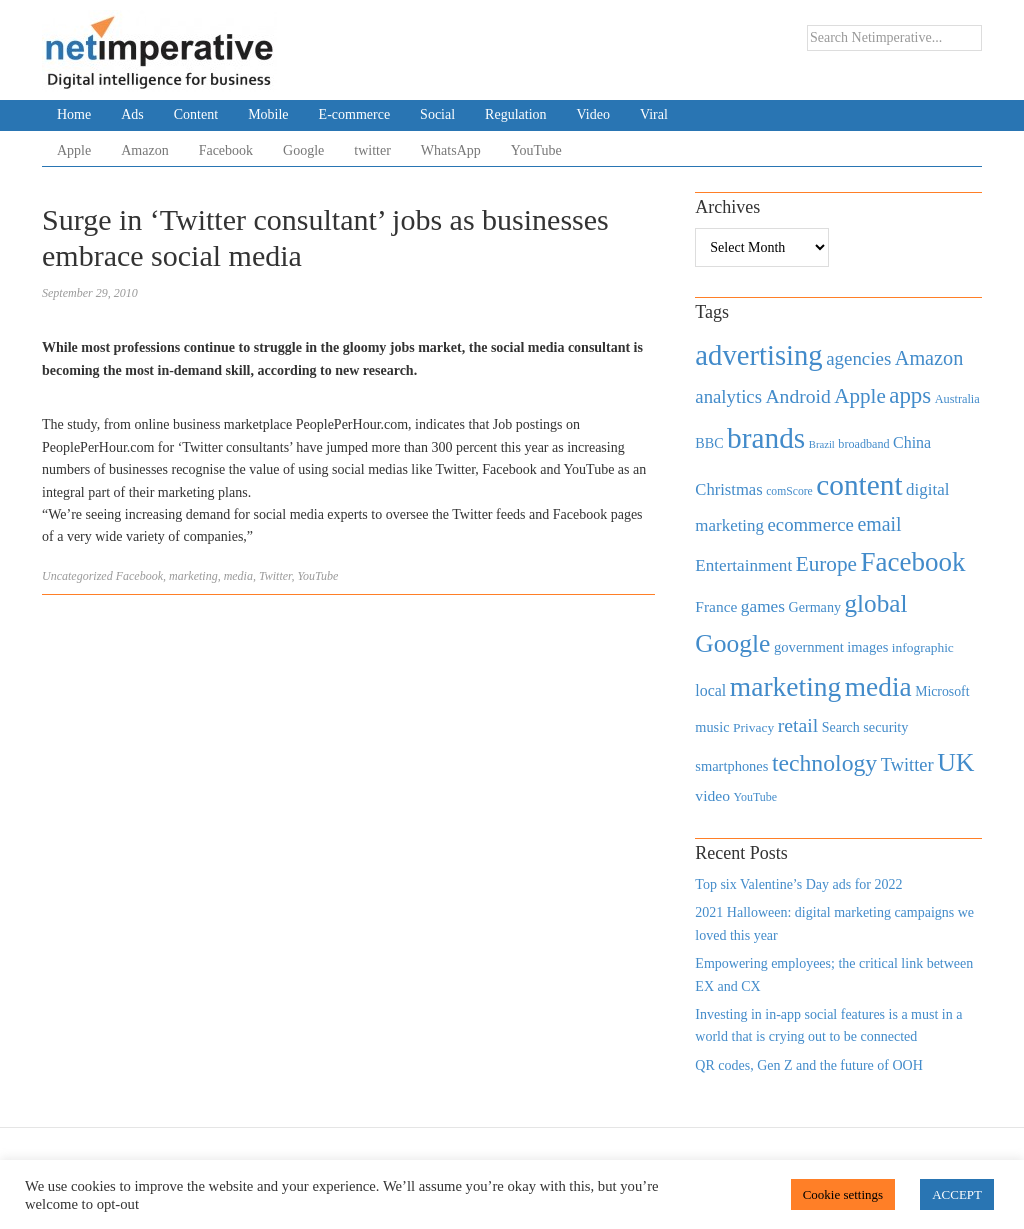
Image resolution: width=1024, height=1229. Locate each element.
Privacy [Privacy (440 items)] (753, 727)
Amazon (144, 150)
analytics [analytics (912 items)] (728, 396)
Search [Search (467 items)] (841, 727)
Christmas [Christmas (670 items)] (728, 489)
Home (74, 114)
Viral (654, 114)
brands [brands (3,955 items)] (766, 438)
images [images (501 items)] (867, 647)
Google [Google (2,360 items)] (732, 643)
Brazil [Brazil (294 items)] (822, 444)
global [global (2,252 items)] (876, 603)
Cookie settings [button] (843, 1194)
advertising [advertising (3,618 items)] (758, 355)
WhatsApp (451, 150)
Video (593, 114)
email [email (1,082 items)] (879, 524)
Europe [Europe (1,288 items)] (826, 564)
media (238, 576)
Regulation (515, 114)
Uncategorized (77, 576)
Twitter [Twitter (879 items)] (907, 765)
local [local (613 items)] (710, 690)
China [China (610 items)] (912, 442)
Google (303, 150)
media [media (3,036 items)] (878, 687)
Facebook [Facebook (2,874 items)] (912, 562)
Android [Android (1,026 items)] (797, 396)
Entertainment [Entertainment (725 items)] (743, 565)
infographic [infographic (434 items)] (923, 647)
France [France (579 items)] (716, 606)
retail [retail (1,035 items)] (798, 725)
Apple (74, 150)
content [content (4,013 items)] (859, 485)
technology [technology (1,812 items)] (824, 763)
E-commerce (355, 114)
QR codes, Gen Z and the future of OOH (808, 1065)
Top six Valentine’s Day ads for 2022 (798, 884)
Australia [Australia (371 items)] (957, 399)
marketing (193, 576)
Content (196, 114)
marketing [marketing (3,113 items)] (786, 686)
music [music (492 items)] (712, 727)
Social (437, 114)
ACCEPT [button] (957, 1194)
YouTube (536, 150)
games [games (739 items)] (763, 606)
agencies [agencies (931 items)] (858, 358)
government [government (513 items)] (809, 647)
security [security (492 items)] (885, 727)
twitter (372, 150)
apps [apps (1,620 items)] (910, 395)
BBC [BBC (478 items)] (709, 443)
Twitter (275, 576)
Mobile (268, 114)
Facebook (226, 150)
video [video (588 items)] (712, 795)
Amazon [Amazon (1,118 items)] (929, 358)
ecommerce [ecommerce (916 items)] (811, 524)
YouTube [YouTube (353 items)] (756, 797)
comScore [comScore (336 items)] (789, 491)
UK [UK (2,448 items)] (955, 762)
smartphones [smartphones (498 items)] (731, 766)
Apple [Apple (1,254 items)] (859, 396)
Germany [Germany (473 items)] (814, 607)
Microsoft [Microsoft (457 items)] (942, 691)
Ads (132, 114)
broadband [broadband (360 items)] (863, 444)
